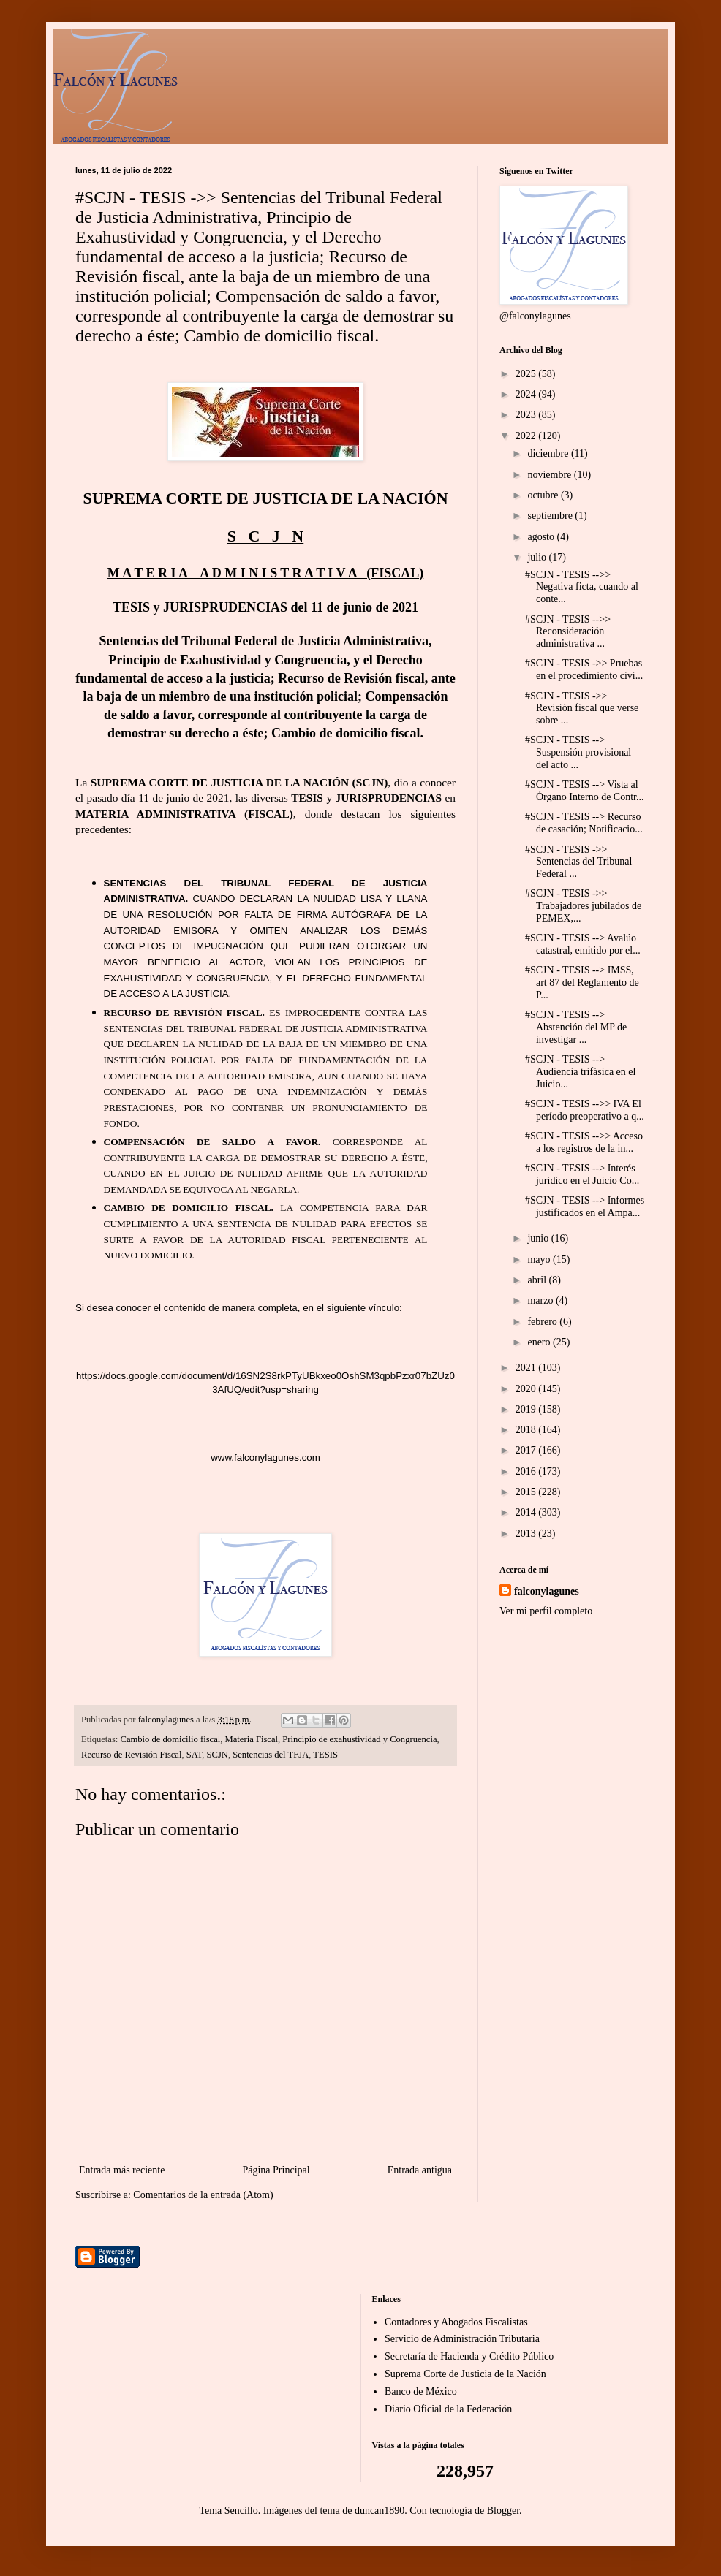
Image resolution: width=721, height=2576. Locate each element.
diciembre (548, 453)
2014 (527, 1512)
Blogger (503, 2510)
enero (540, 1342)
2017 (527, 1450)
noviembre (550, 474)
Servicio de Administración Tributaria (462, 2338)
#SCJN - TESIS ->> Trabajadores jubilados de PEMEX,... (583, 906)
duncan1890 (379, 2510)
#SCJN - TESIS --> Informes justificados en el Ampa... (584, 1206)
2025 (527, 373)
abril (537, 1279)
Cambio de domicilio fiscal (171, 1739)
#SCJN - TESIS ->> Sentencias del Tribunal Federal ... (578, 862)
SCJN (217, 1754)
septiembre (551, 515)
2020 (527, 1388)
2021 (527, 1367)
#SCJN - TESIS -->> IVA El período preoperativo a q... (584, 1110)
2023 (527, 414)
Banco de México (421, 2391)
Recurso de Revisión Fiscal (131, 1754)
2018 (527, 1429)
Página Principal (275, 2170)
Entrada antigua (420, 2170)
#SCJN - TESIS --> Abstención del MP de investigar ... (576, 1027)
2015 (527, 1491)
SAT (194, 1754)
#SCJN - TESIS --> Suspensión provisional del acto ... (578, 752)
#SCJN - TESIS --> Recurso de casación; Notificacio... (584, 823)
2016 (527, 1471)
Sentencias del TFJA (271, 1754)
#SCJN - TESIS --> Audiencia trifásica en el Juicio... (580, 1072)
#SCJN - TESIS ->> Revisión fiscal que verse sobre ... (581, 708)
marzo (541, 1300)
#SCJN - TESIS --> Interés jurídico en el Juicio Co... (582, 1174)
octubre (543, 495)
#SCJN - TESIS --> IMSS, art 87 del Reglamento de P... (582, 982)
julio (537, 557)
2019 (527, 1409)
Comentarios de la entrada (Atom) (203, 2194)
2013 (527, 1533)
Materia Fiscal (251, 1739)
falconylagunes (546, 1591)
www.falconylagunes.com (265, 1457)
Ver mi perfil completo (545, 1611)
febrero (543, 1321)
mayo (540, 1259)
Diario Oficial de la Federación (448, 2409)
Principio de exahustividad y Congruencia (359, 1739)
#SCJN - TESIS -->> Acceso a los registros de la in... (584, 1142)
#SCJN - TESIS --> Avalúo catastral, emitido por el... (583, 944)
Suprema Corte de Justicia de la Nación (465, 2373)
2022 (527, 435)
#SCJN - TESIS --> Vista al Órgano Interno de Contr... (584, 790)
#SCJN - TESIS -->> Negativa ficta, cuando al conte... (581, 587)
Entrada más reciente (122, 2170)
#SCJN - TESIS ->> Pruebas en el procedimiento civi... (584, 669)
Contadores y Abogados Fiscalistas (456, 2322)
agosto (541, 536)
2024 (527, 394)
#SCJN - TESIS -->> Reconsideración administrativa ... (568, 632)
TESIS (325, 1754)
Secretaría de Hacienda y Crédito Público (469, 2356)
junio (539, 1238)
